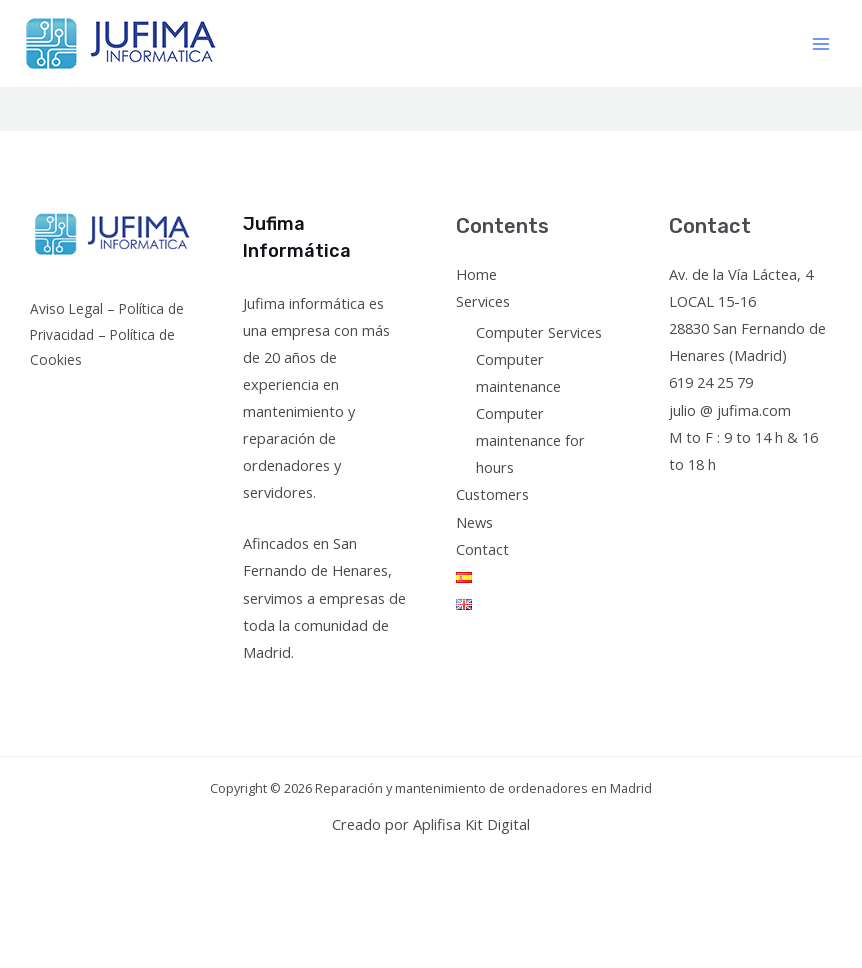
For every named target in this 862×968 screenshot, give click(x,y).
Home (476, 274)
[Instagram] (736, 501)
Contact (482, 549)
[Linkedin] (790, 501)
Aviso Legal (66, 308)
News (474, 522)
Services (483, 301)
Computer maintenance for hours (530, 440)
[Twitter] (709, 501)
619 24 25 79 (711, 382)
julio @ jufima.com (730, 410)
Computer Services (539, 332)
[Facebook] (682, 501)
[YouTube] (763, 501)
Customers (492, 494)
